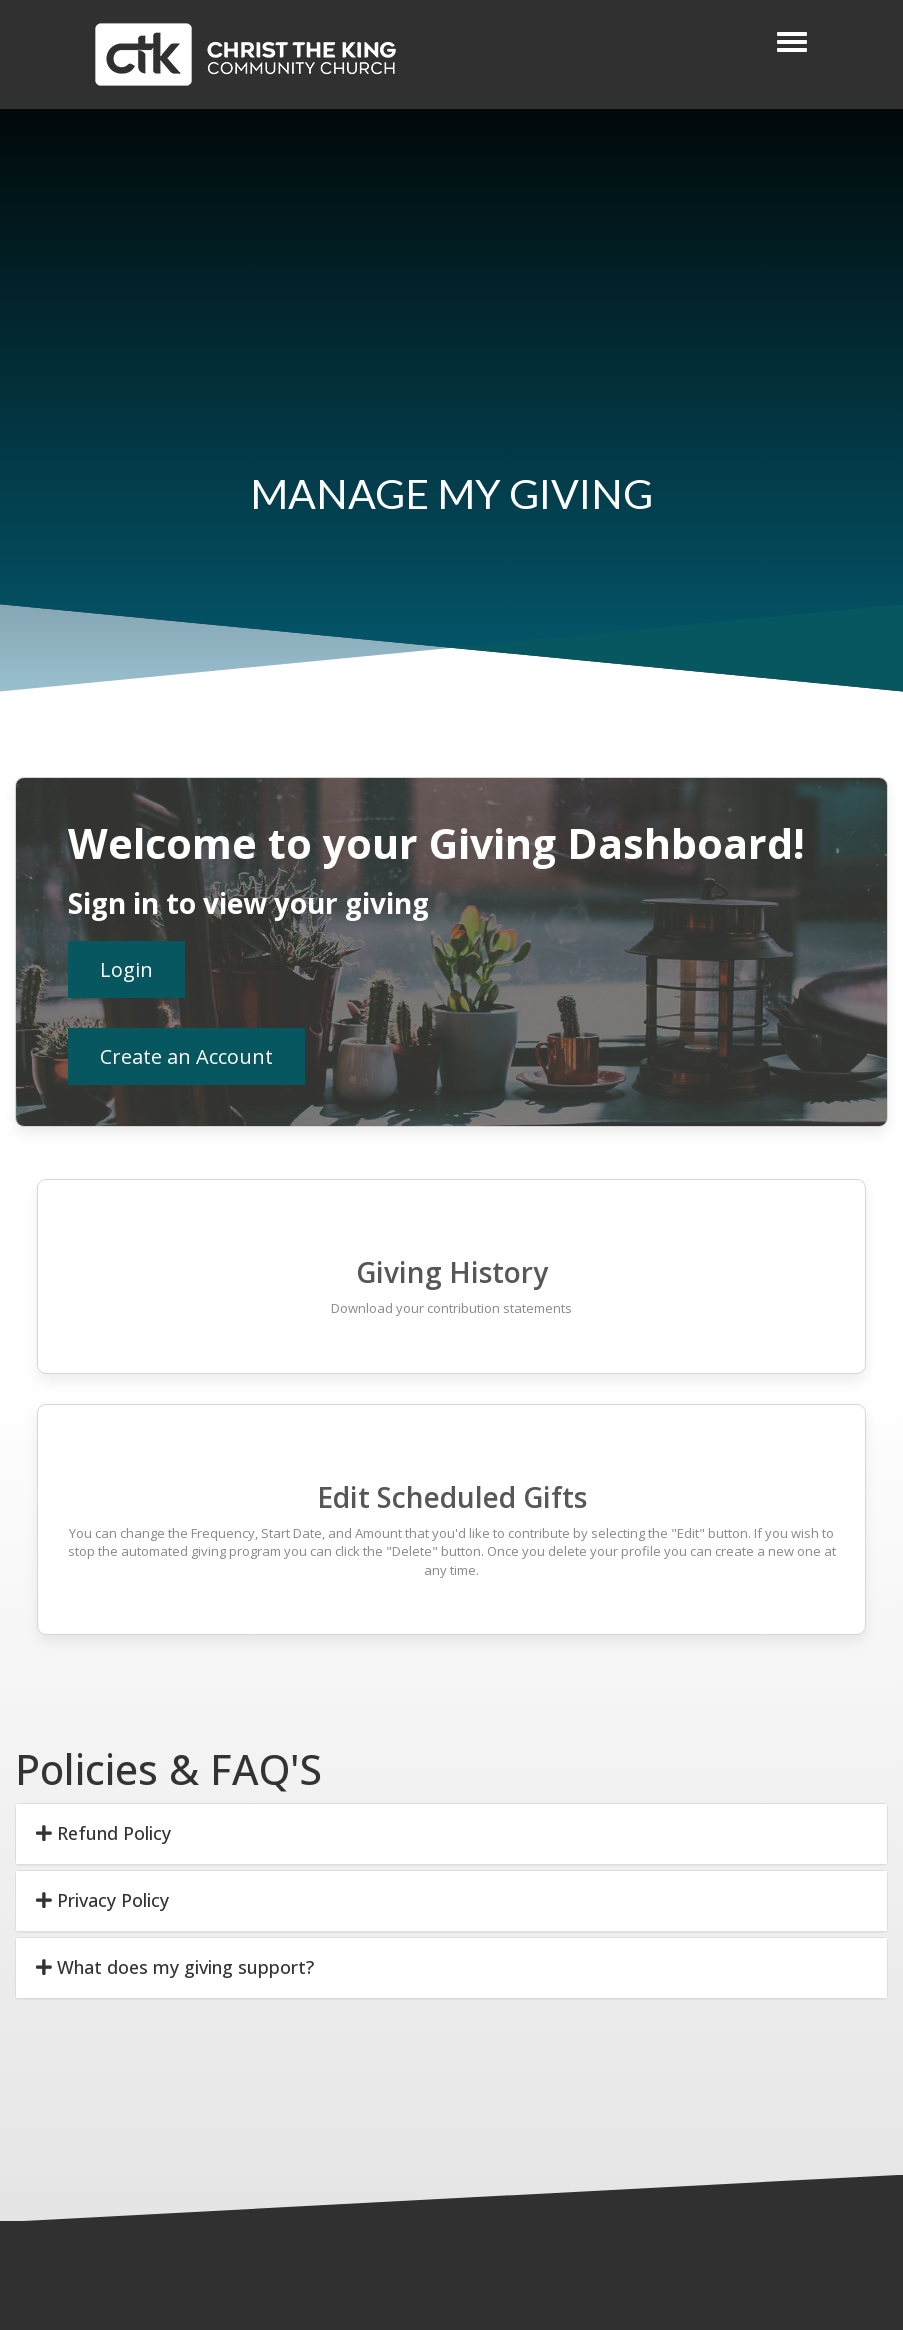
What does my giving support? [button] (175, 1967)
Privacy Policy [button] (102, 1900)
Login (126, 969)
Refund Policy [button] (103, 1833)
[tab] (451, 1834)
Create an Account (186, 1056)
